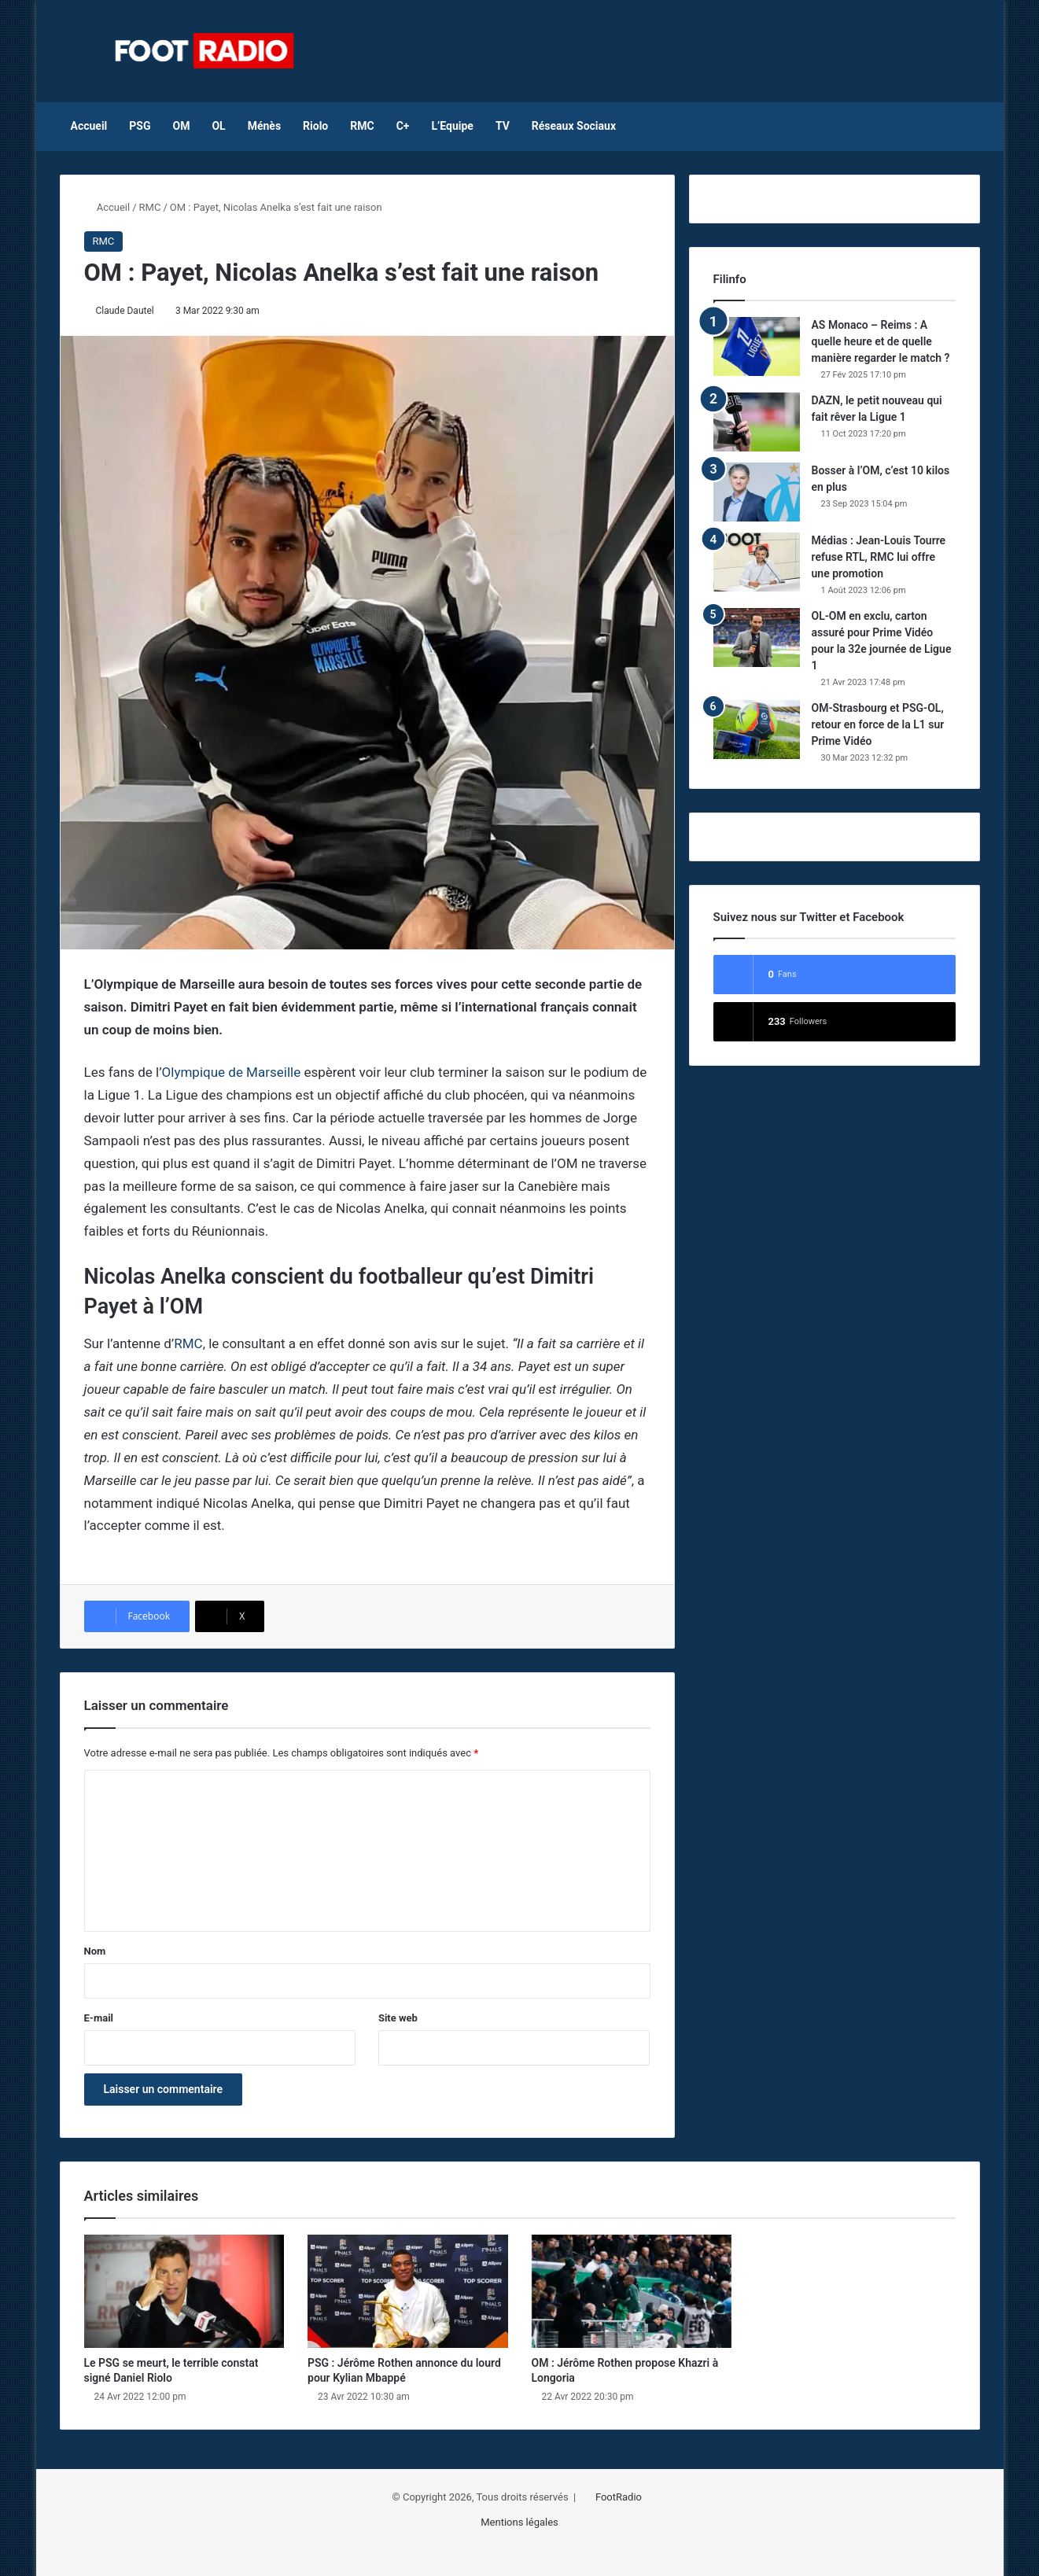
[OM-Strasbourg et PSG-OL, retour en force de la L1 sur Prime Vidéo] (756, 729)
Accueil (89, 126)
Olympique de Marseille (231, 1072)
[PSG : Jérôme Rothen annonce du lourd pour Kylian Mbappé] (408, 2291)
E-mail (99, 2018)
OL (218, 126)
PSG (139, 126)
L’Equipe (452, 126)
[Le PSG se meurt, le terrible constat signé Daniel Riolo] (184, 2291)
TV (503, 126)
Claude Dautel (125, 310)
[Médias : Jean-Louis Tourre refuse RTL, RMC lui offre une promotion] (756, 562)
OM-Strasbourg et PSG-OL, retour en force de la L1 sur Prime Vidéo (878, 724)
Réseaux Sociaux (574, 126)
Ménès (264, 126)
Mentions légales (519, 2522)
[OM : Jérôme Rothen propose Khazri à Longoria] (632, 2291)
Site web (398, 2018)
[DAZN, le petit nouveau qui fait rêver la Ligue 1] (756, 421)
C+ (403, 126)
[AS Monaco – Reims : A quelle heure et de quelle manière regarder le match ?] (756, 346)
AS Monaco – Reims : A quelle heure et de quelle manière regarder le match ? (881, 341)
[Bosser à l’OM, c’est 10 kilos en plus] (756, 492)
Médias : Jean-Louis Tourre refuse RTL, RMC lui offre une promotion (879, 557)
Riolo (315, 126)
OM (181, 126)
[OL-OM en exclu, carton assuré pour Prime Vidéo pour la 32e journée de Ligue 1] (756, 637)
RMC (362, 126)
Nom (95, 1951)
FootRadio (618, 2497)
